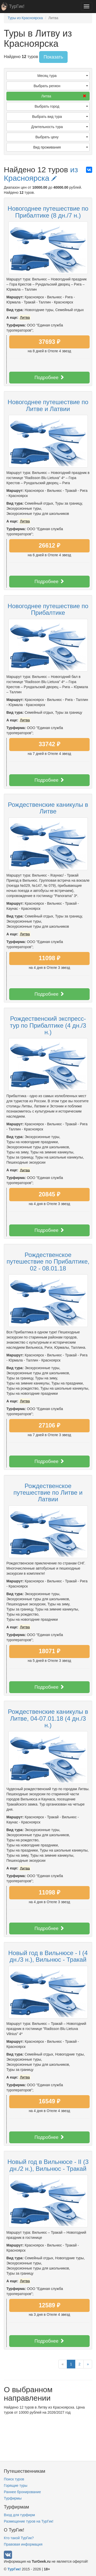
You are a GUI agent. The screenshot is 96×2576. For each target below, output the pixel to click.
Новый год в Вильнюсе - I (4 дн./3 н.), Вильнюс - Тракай (48, 1956)
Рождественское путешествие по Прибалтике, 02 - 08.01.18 (48, 1261)
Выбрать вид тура (60, 117)
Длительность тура (59, 127)
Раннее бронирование (22, 2492)
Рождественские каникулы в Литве (48, 808)
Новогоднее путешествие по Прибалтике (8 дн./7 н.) (48, 212)
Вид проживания (60, 147)
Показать (53, 57)
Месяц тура (62, 76)
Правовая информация (23, 2544)
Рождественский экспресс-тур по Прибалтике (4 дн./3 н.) (48, 1025)
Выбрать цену (61, 137)
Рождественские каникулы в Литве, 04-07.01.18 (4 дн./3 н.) (48, 1718)
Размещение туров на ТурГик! (28, 2521)
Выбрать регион (61, 86)
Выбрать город (61, 106)
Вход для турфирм (19, 2515)
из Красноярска (41, 173)
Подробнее (49, 377)
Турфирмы (13, 2498)
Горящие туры (15, 2485)
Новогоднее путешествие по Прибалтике (48, 609)
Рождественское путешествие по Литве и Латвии (48, 1492)
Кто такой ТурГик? (19, 2538)
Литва (63, 96)
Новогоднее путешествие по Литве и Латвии (48, 405)
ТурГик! (16, 6)
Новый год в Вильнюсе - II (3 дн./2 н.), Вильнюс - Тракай (48, 2165)
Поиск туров (14, 2479)
